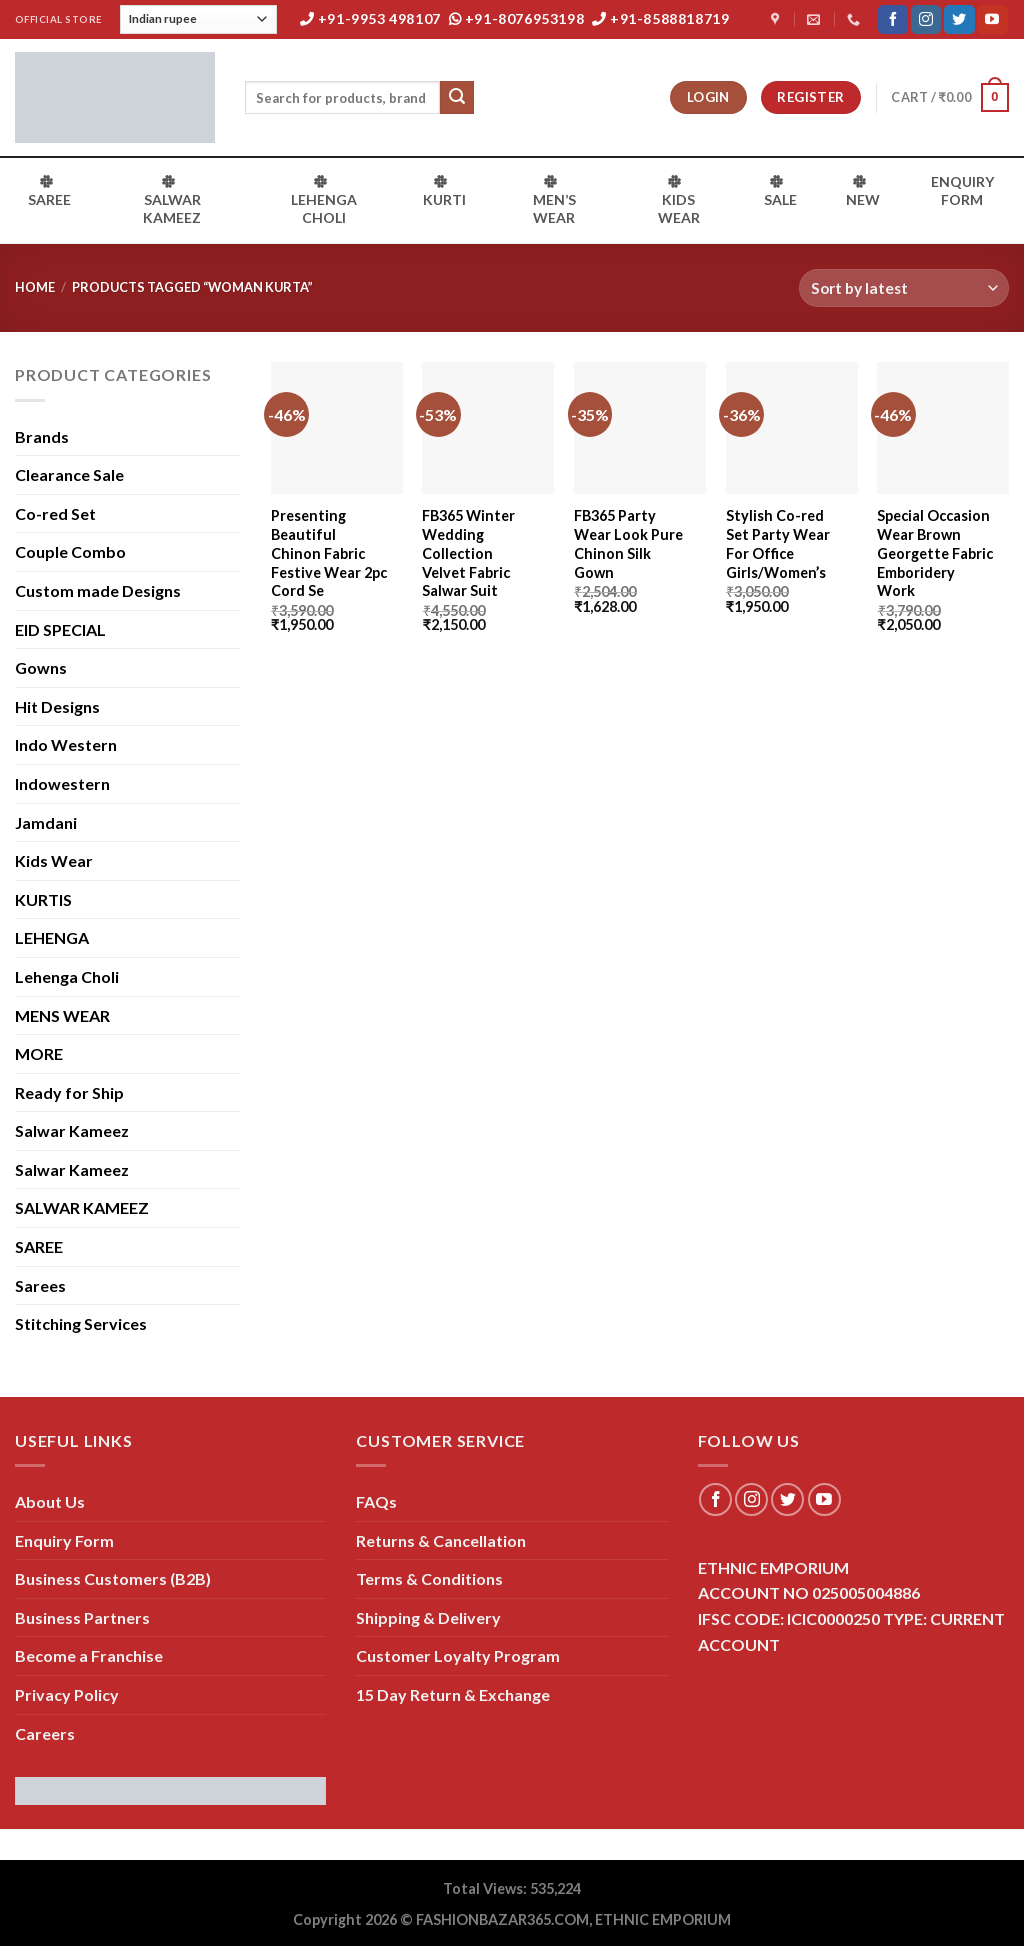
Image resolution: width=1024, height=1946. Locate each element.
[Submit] (457, 98)
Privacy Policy (67, 1694)
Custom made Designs (98, 590)
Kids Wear (54, 860)
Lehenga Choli (67, 976)
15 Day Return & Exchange (453, 1694)
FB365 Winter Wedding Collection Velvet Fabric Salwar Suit (468, 553)
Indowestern (62, 783)
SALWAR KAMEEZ (82, 1207)
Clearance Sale (69, 474)
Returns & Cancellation (441, 1540)
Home (35, 287)
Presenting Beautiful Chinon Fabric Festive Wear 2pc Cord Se (329, 553)
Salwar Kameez (72, 1130)
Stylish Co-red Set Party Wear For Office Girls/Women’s (778, 543)
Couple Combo (70, 551)
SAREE (39, 1246)
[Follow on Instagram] (926, 20)
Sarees (40, 1285)
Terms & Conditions (429, 1578)
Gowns (41, 667)
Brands (42, 436)
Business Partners (82, 1617)
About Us (50, 1501)
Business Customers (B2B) (113, 1578)
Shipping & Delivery (428, 1617)
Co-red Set (55, 513)
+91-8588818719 (661, 18)
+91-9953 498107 (370, 18)
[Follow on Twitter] (959, 20)
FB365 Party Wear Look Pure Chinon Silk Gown (628, 543)
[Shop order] (904, 288)
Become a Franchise (89, 1655)
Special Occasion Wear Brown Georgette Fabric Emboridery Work (935, 553)
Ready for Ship (69, 1092)
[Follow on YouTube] (992, 20)
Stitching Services (81, 1323)
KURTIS (43, 899)
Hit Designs (57, 706)
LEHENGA (52, 937)
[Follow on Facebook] (893, 20)
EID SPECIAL (60, 629)
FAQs (376, 1501)
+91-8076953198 (517, 18)
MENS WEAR (62, 1015)
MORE (39, 1053)
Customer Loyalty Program (458, 1655)
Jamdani (46, 822)
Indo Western (66, 744)
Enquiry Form (64, 1540)
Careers (45, 1733)
